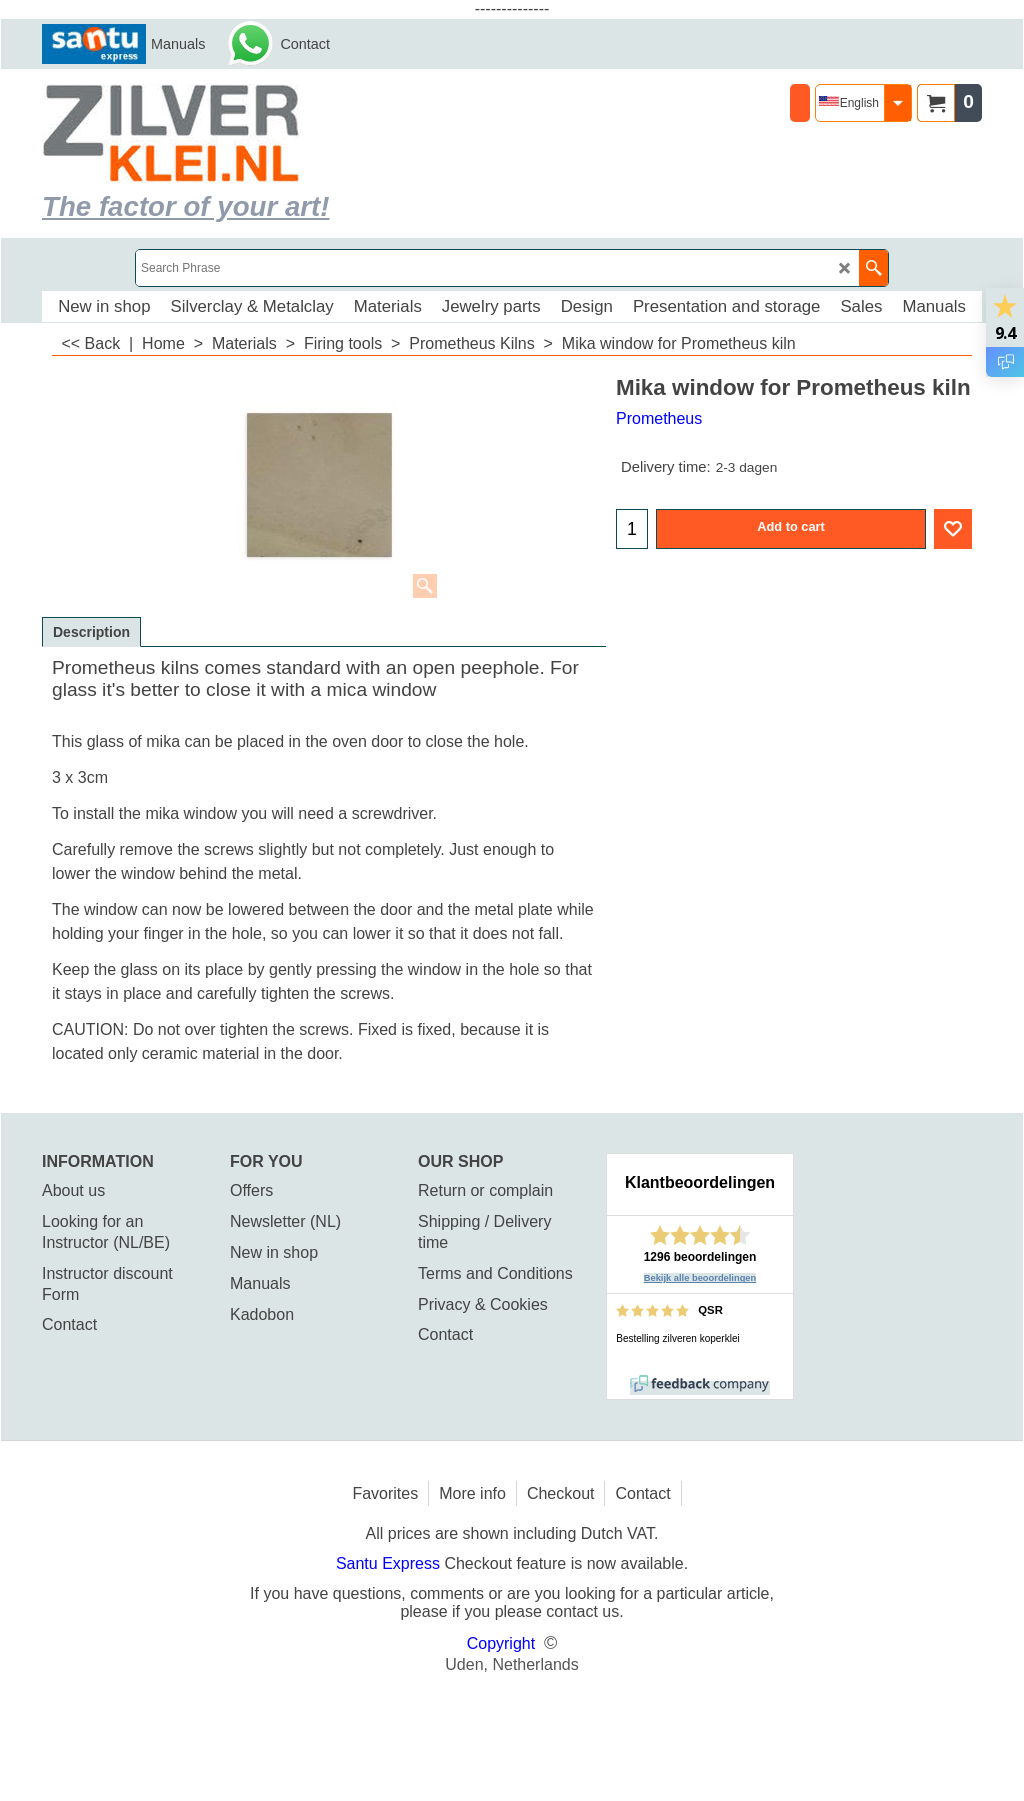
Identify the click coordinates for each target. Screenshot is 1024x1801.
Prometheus (659, 418)
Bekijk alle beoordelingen (700, 1278)
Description (91, 632)
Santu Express (390, 1563)
